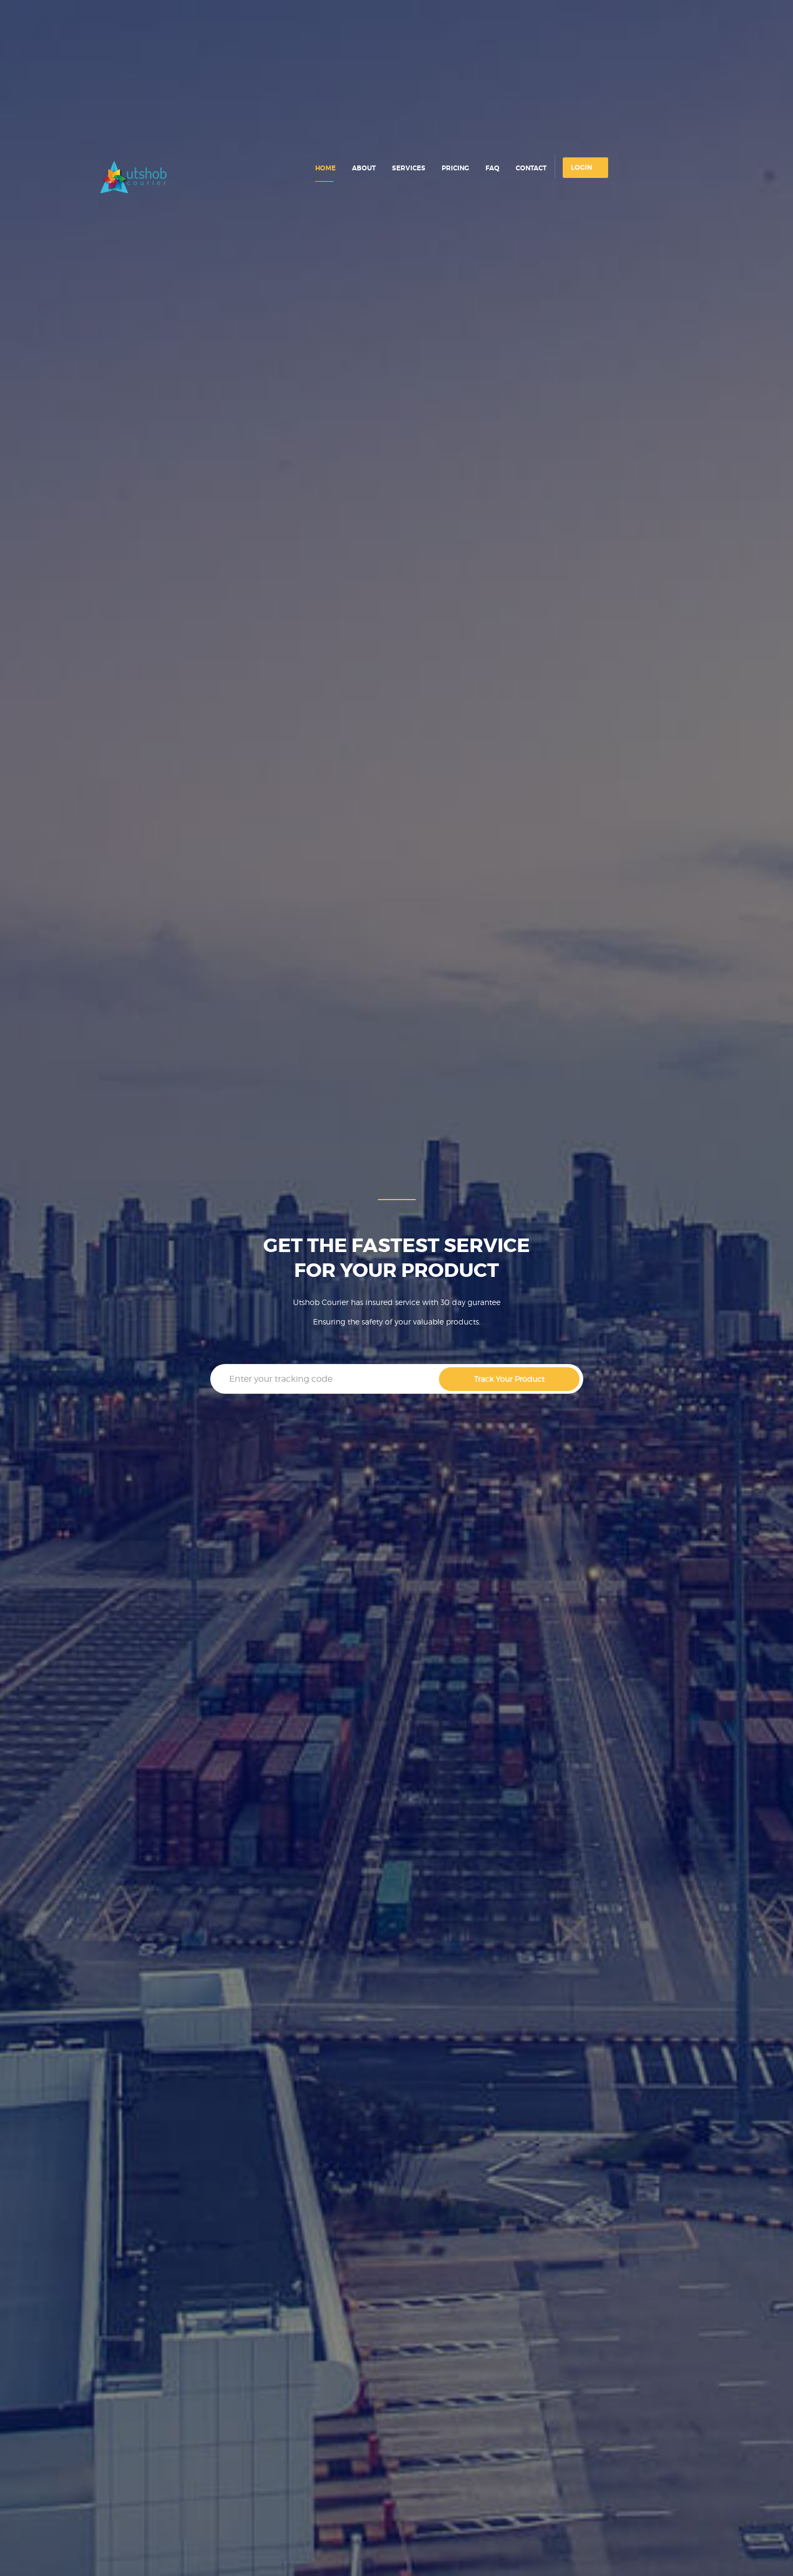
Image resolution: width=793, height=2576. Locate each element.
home (325, 168)
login (581, 167)
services (408, 168)
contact (531, 168)
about (364, 168)
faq (492, 168)
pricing (455, 168)
